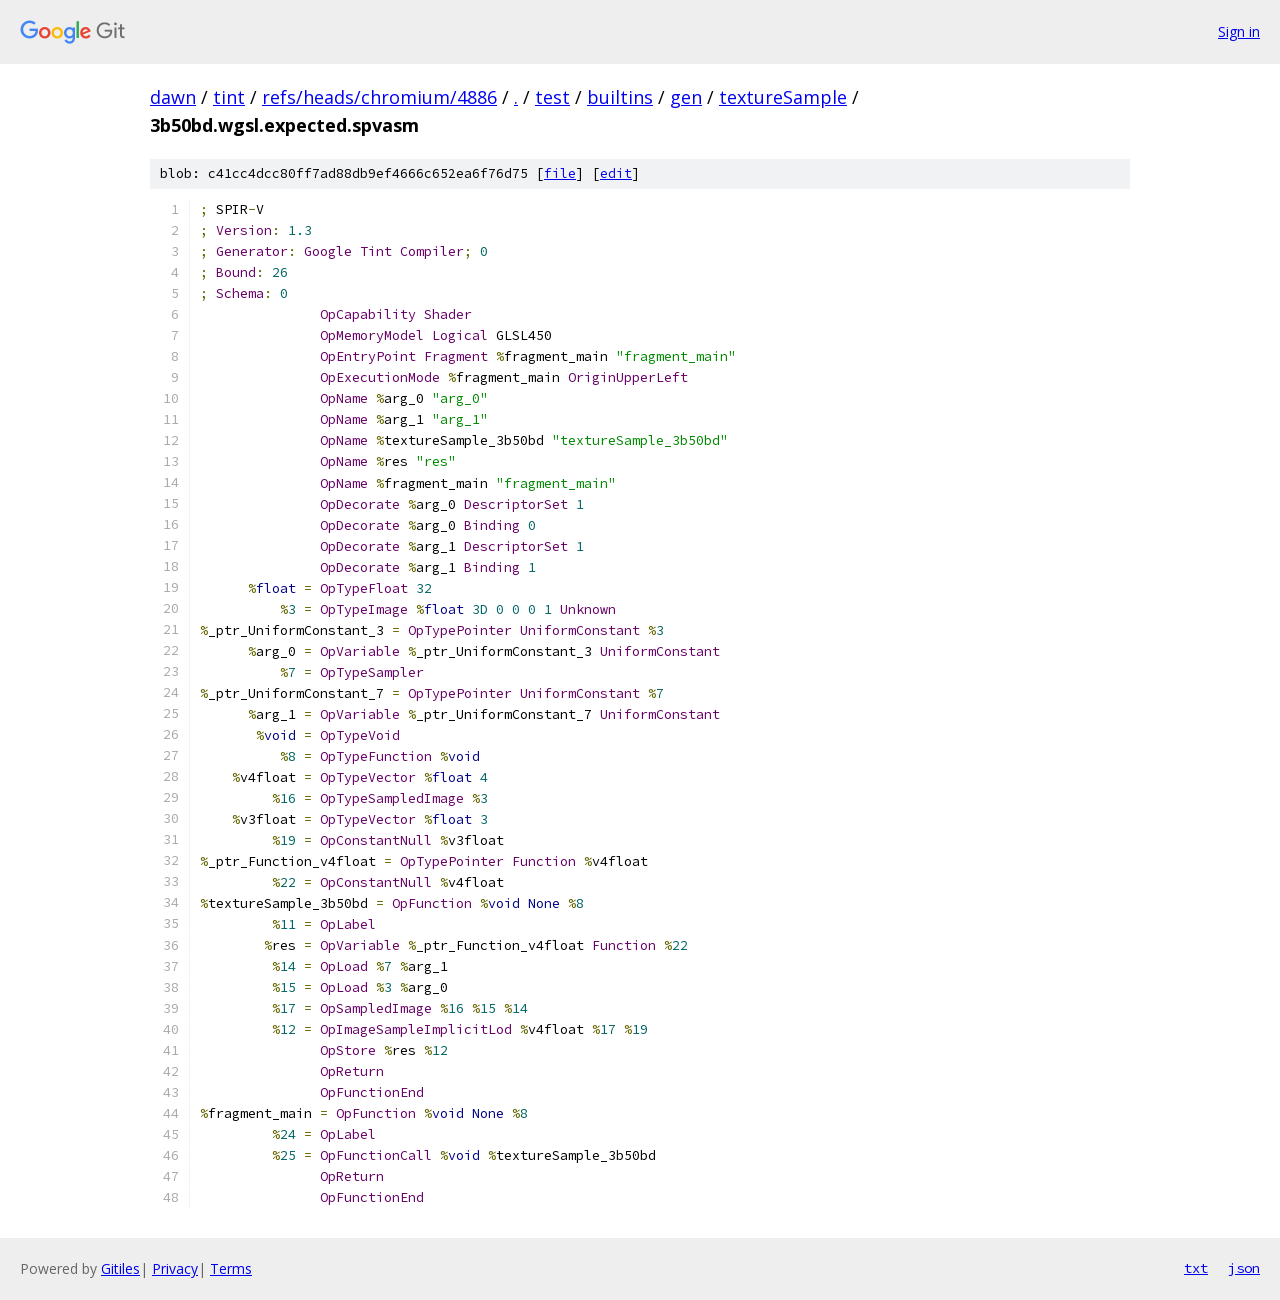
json (1244, 1268)
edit (616, 173)
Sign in (1239, 31)
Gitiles (120, 1268)
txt (1196, 1268)
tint (229, 97)
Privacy (175, 1268)
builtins (620, 97)
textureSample (783, 97)
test (552, 97)
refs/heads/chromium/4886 (379, 97)
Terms (231, 1268)
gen (686, 97)
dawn (173, 97)
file (560, 173)
